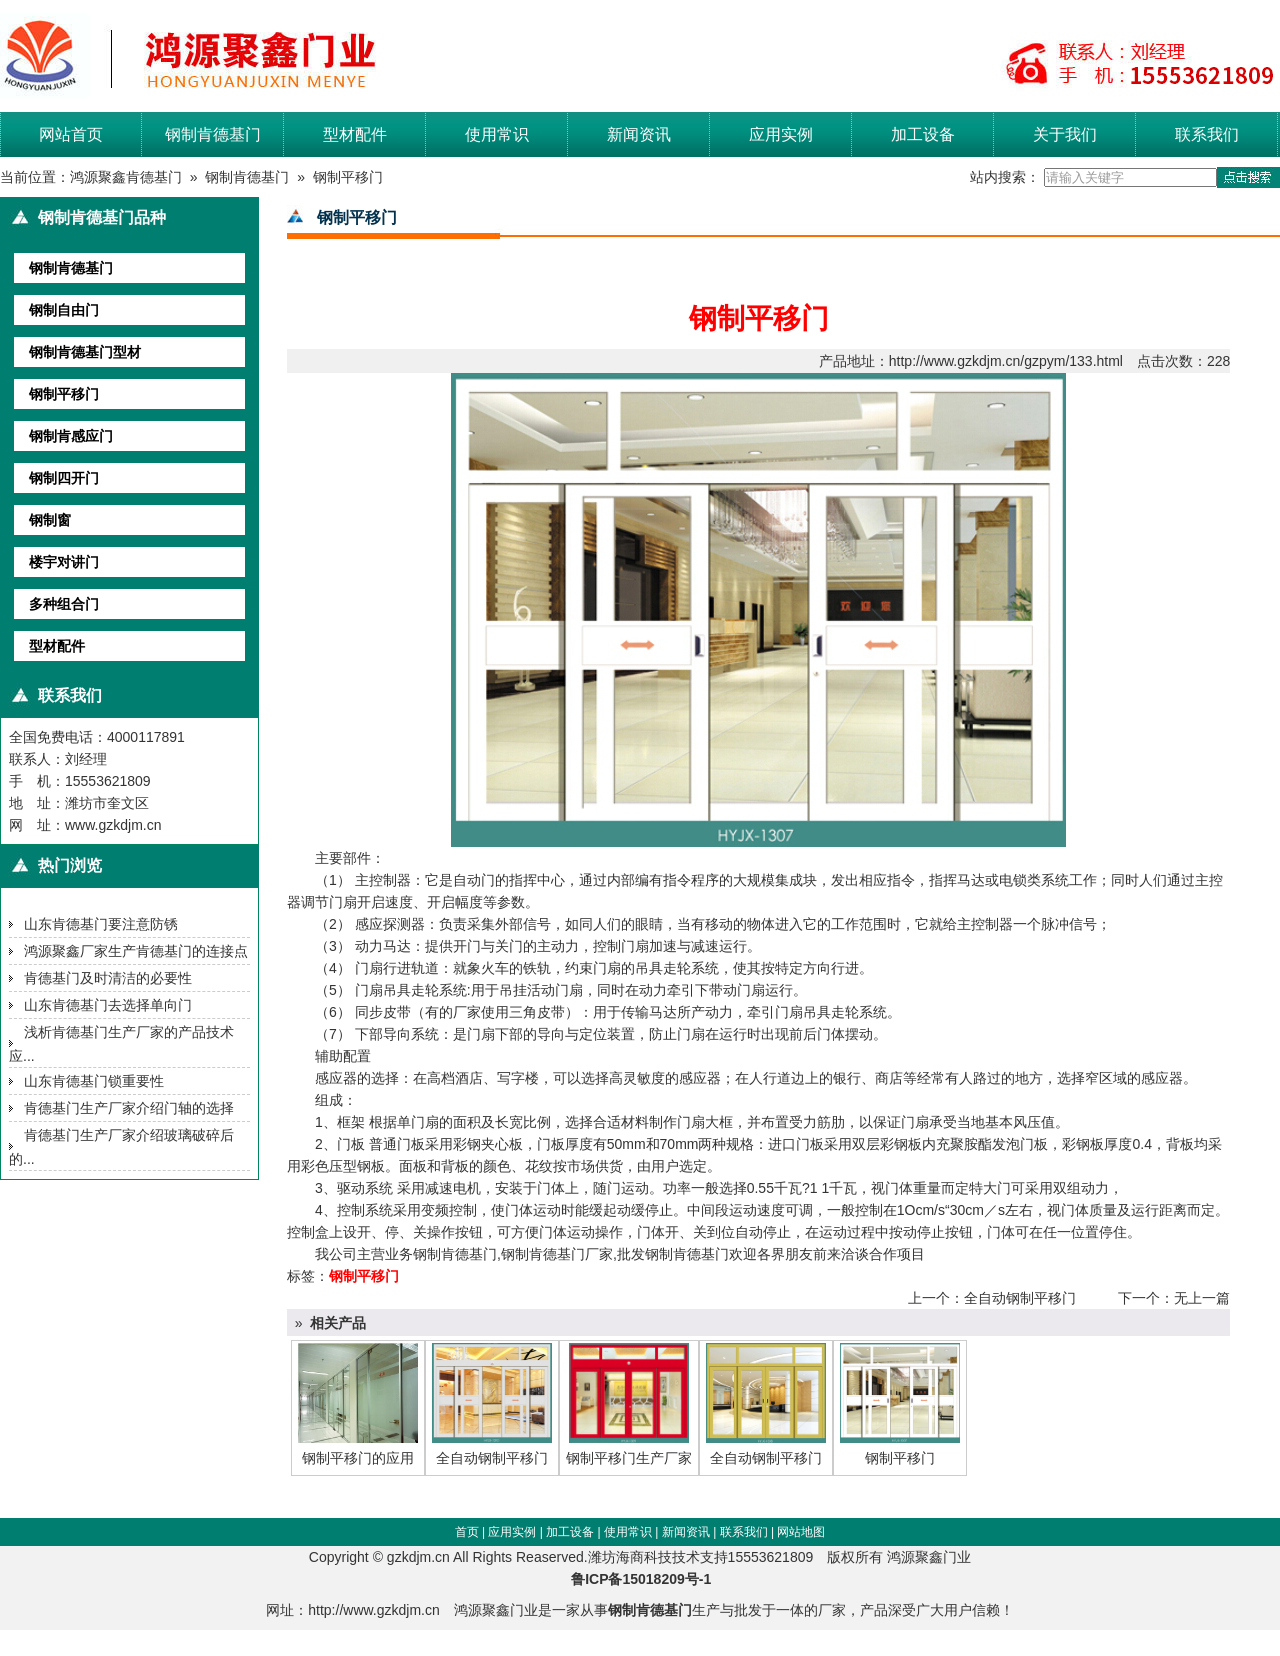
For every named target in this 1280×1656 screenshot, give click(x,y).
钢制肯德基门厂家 (557, 1254)
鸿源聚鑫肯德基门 (126, 177)
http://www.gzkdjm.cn (374, 1610)
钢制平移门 (348, 177)
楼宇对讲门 (64, 562)
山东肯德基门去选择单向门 (108, 1005)
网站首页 (71, 134)
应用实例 (781, 134)
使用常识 (497, 134)
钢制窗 (50, 520)
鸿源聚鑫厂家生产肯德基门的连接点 (136, 951)
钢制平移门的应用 (358, 1458)
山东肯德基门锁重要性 (94, 1081)
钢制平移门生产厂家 (629, 1458)
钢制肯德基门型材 (85, 352)
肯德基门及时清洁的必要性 (108, 978)
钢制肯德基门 (213, 134)
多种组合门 (64, 604)
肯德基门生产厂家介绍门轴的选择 (129, 1108)
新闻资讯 (639, 134)
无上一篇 (1202, 1298)
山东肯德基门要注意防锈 (101, 924)
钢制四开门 (64, 478)
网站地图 (801, 1532)
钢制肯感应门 (71, 436)
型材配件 (355, 134)
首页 (467, 1532)
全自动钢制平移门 (1020, 1298)
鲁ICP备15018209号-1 (647, 1579)
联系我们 (1207, 134)
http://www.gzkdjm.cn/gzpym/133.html (1006, 361)
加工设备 (923, 134)
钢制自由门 (64, 310)
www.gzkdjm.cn (113, 825)
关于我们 (1065, 134)
